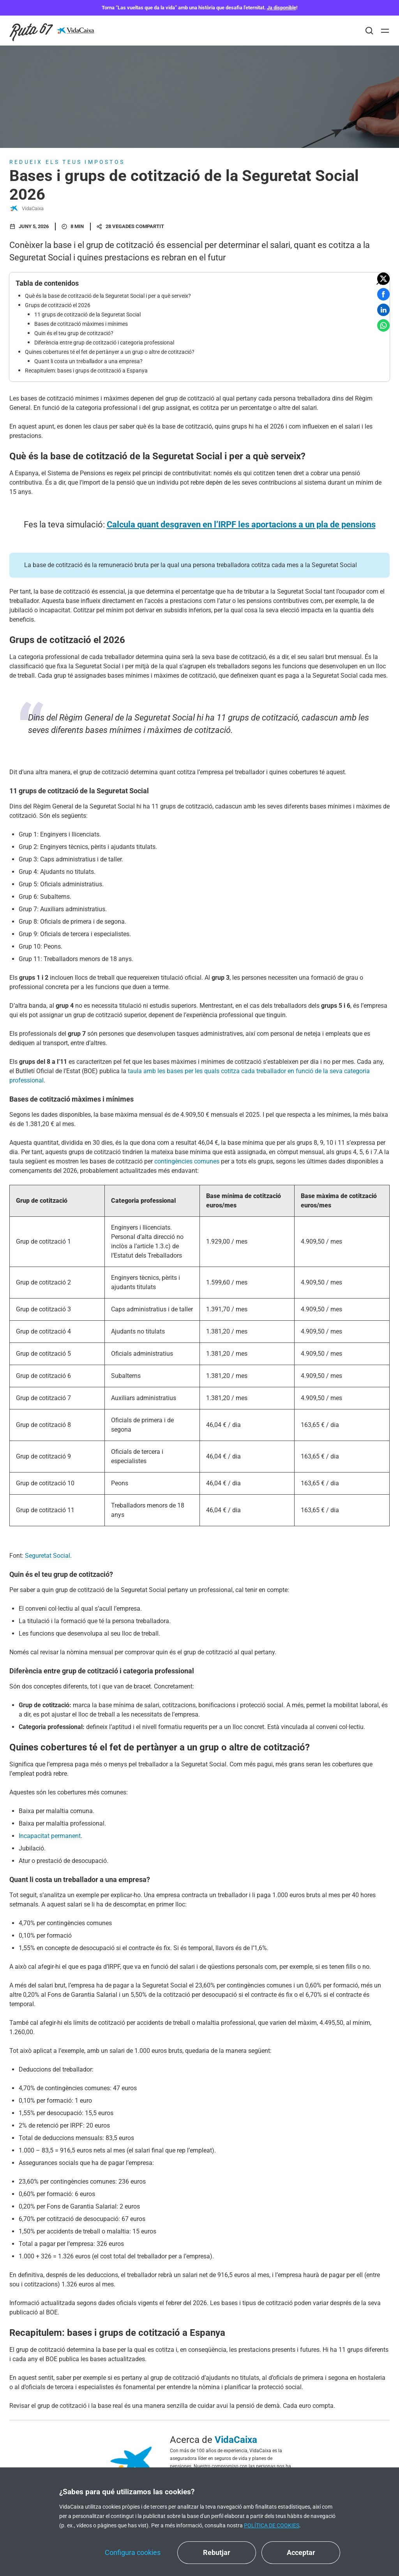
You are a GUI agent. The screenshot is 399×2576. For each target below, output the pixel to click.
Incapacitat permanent (50, 1836)
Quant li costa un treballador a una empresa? (88, 361)
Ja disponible (281, 8)
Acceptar (301, 2552)
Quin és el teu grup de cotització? (73, 333)
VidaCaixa (26, 208)
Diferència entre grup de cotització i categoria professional (104, 342)
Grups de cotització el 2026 (57, 305)
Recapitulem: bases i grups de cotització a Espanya (86, 370)
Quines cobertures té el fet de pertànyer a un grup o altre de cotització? (109, 352)
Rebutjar (216, 2552)
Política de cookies (271, 2525)
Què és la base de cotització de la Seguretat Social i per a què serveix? (108, 296)
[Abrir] (385, 30)
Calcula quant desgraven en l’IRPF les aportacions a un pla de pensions (241, 524)
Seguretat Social (47, 1555)
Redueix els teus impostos (67, 162)
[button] (383, 278)
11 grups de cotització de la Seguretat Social (87, 314)
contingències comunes (187, 1161)
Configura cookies (133, 2552)
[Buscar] (369, 30)
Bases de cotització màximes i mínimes (81, 324)
